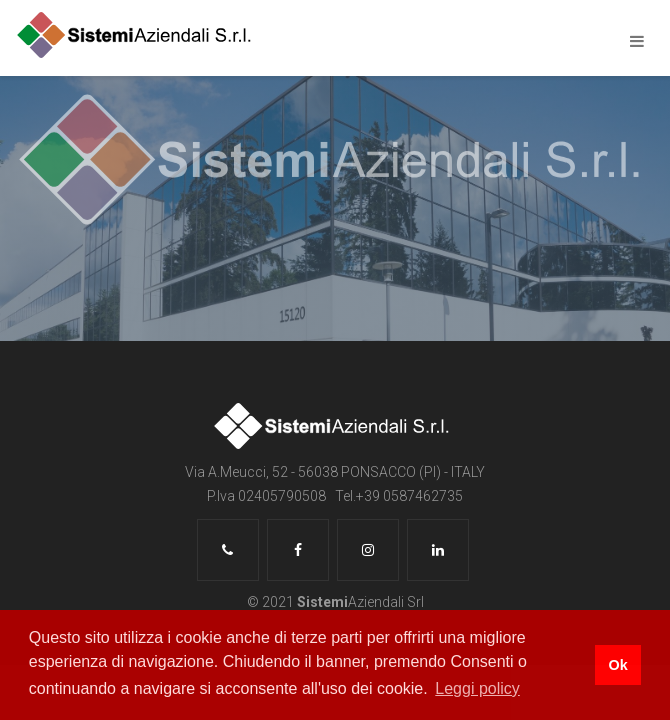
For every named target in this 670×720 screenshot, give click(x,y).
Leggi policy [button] (477, 688)
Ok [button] (617, 665)
